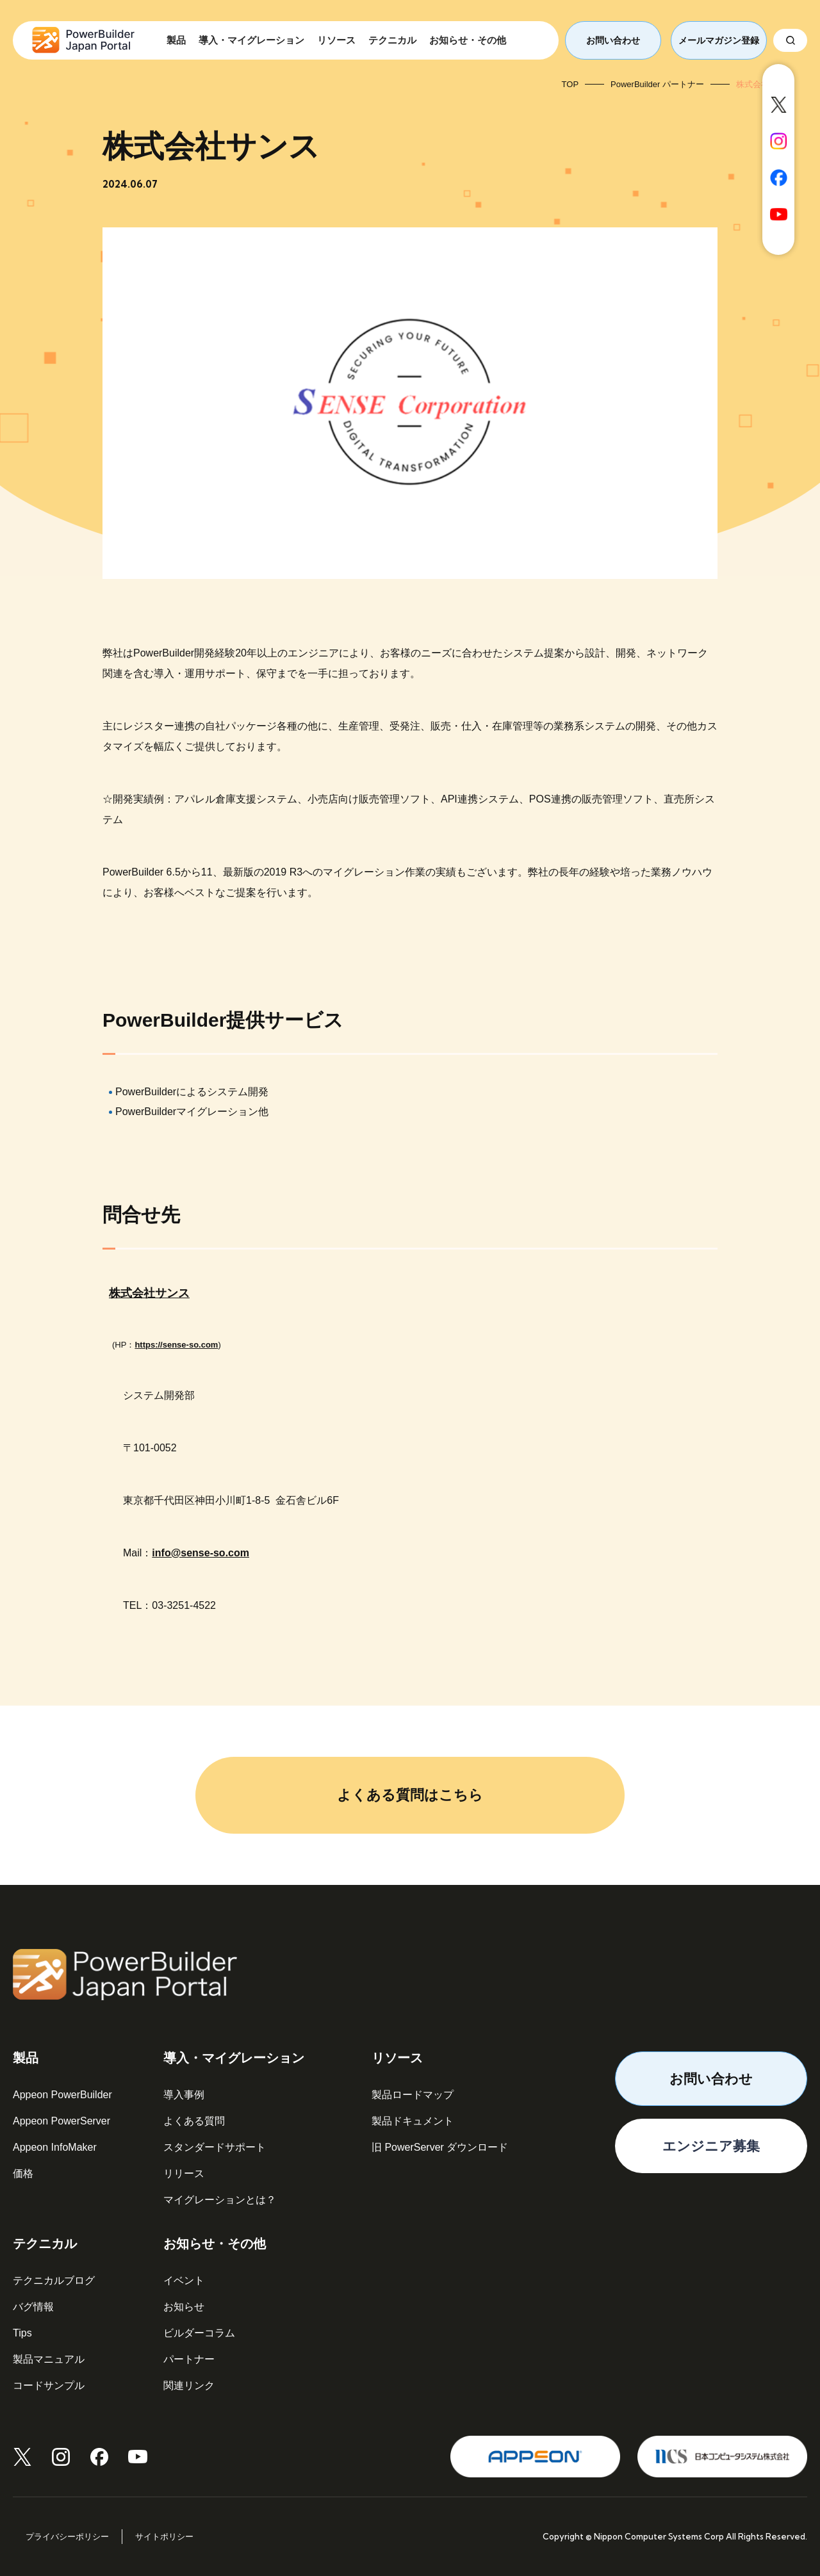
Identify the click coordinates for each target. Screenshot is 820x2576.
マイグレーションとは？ (219, 2199)
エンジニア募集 (711, 2146)
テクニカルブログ (54, 2280)
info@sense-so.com (200, 1552)
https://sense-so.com (176, 1344)
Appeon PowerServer (61, 2120)
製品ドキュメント (413, 2120)
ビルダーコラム (199, 2332)
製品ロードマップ (413, 2094)
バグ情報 (33, 2306)
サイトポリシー (164, 2536)
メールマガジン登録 (718, 40)
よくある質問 (194, 2120)
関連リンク (189, 2385)
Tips (22, 2332)
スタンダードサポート (214, 2147)
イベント (183, 2280)
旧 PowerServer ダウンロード (440, 2147)
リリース (183, 2173)
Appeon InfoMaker (55, 2147)
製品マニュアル (49, 2359)
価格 (23, 2173)
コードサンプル (49, 2385)
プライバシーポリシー (67, 2536)
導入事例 (183, 2094)
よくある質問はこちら (410, 1795)
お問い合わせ (613, 40)
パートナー (189, 2359)
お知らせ (183, 2306)
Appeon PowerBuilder (62, 2094)
